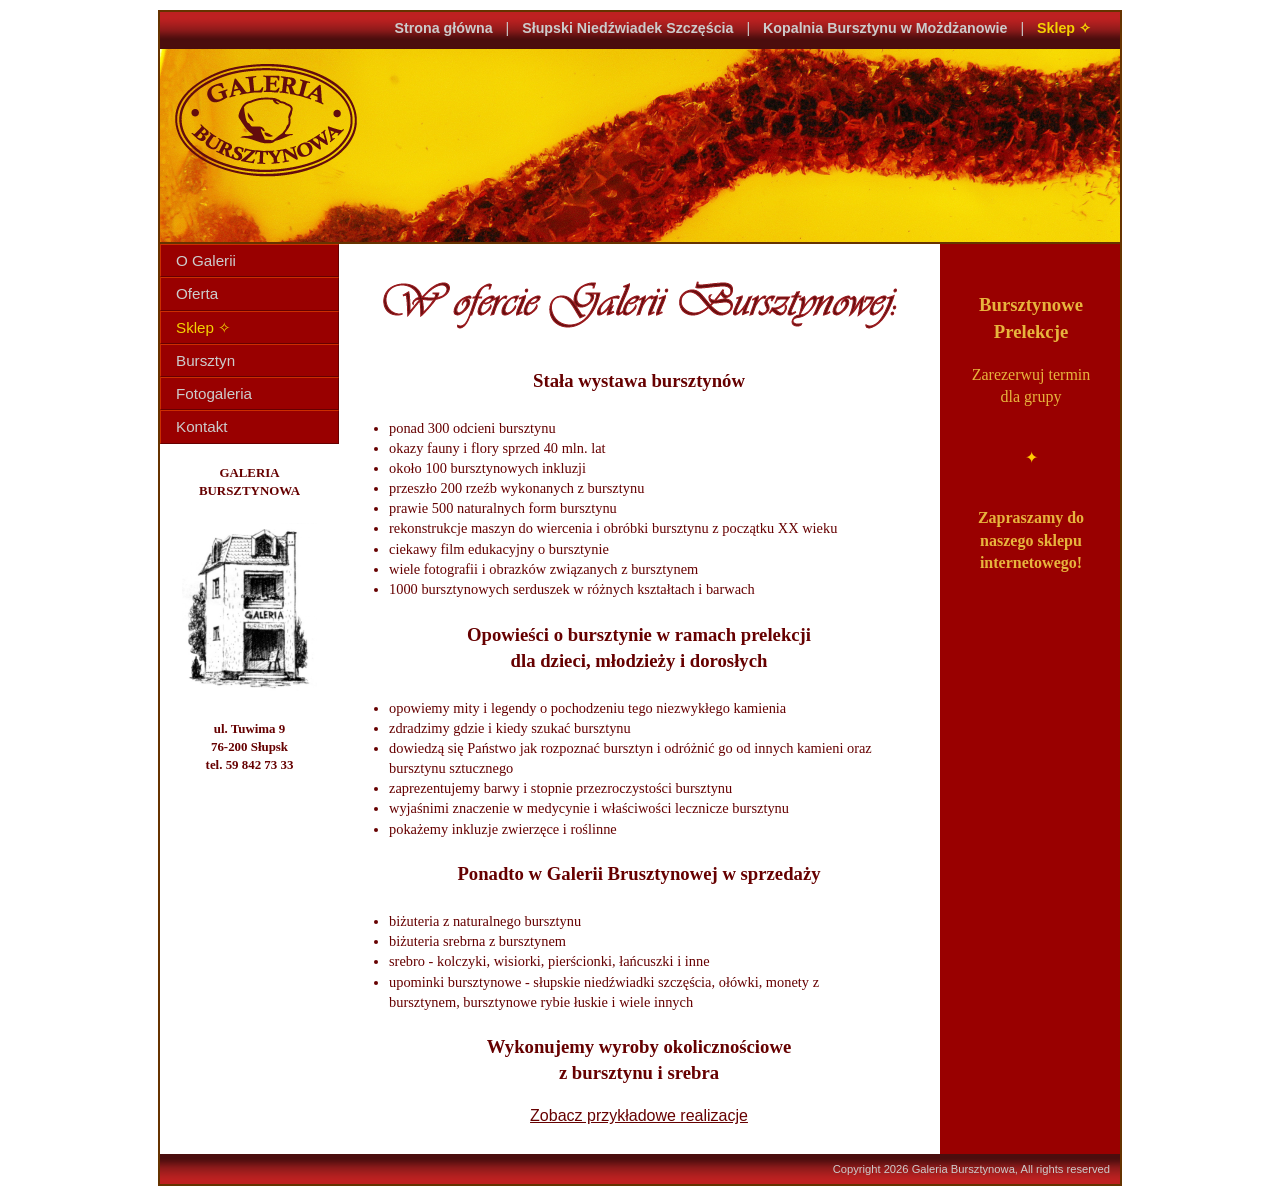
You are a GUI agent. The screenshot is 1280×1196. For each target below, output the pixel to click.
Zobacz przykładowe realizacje (639, 1115)
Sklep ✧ (1064, 28)
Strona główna (444, 28)
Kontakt (202, 426)
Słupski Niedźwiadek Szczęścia (627, 28)
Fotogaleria (214, 393)
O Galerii (206, 260)
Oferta (197, 293)
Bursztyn (205, 360)
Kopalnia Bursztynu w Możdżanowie (885, 28)
